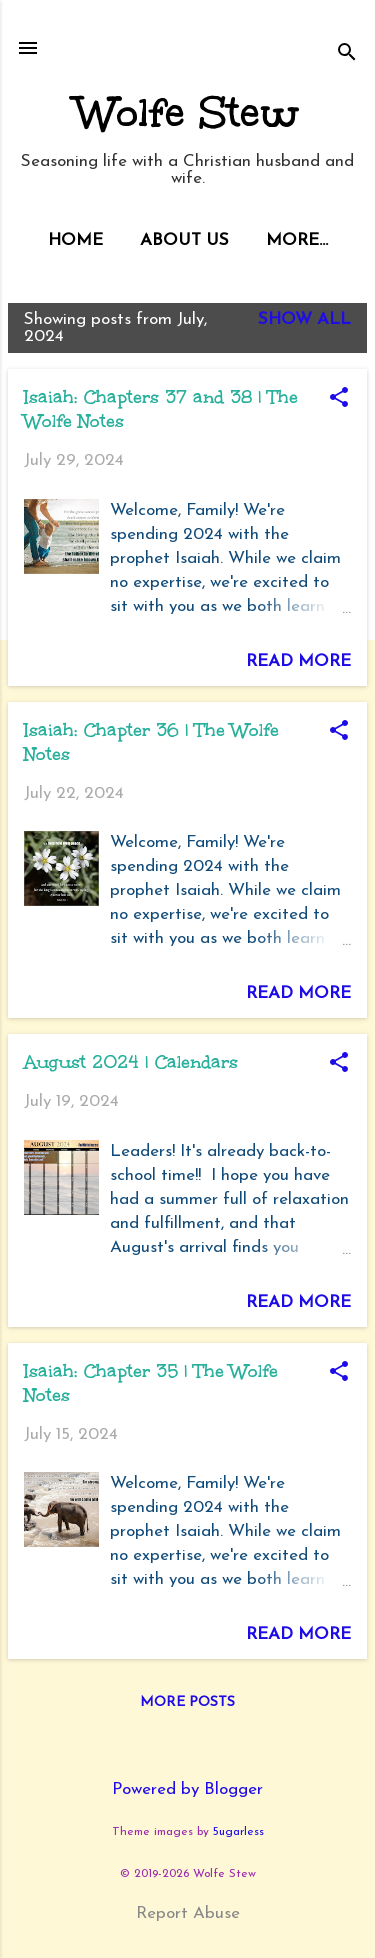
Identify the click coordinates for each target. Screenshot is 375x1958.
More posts (187, 1702)
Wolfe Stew (188, 113)
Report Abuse (188, 1913)
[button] (339, 400)
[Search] (347, 54)
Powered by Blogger (187, 1789)
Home (75, 240)
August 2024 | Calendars (131, 1062)
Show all (304, 319)
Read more (298, 661)
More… (297, 240)
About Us (184, 240)
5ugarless (238, 1832)
